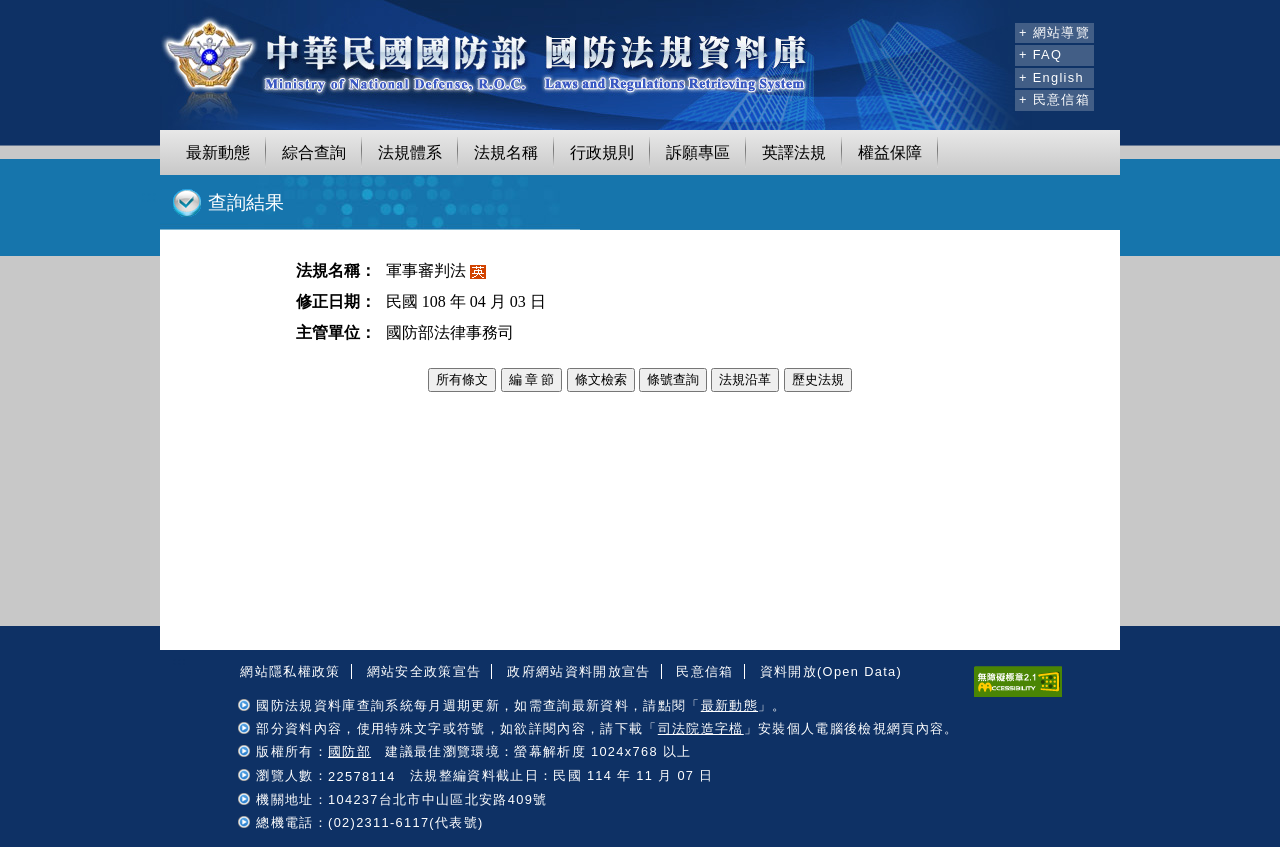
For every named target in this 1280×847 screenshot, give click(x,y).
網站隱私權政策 (290, 671)
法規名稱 (506, 152)
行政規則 (602, 152)
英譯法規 (794, 152)
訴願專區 (698, 152)
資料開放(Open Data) (831, 671)
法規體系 (410, 152)
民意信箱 (704, 671)
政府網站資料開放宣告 (578, 671)
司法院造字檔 (701, 728)
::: (996, 30)
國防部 (349, 751)
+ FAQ (1040, 54)
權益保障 (890, 152)
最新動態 (218, 152)
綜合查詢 (314, 152)
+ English (1051, 77)
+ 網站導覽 (1054, 32)
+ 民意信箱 (1054, 99)
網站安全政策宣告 (424, 671)
